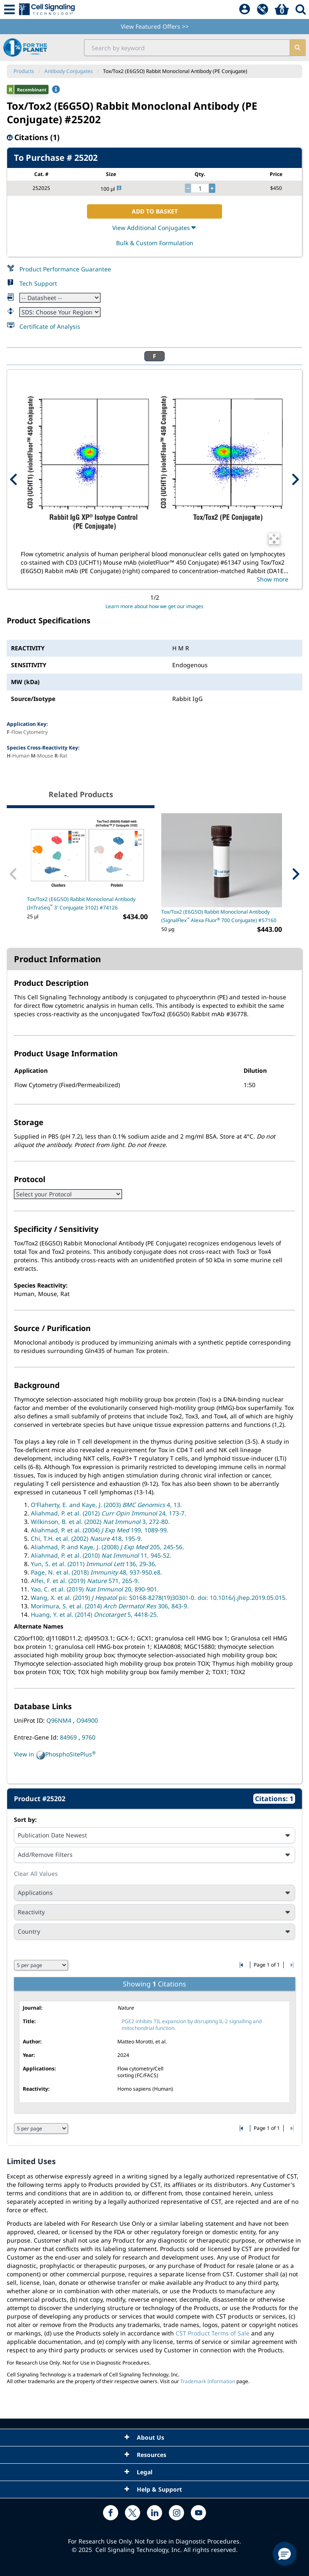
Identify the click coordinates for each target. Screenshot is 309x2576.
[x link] (132, 2512)
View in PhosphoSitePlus (55, 1754)
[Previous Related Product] (13, 874)
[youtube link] (198, 2512)
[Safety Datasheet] (59, 312)
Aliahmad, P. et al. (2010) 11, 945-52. (101, 1555)
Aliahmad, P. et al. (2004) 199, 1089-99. (99, 1530)
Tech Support (38, 283)
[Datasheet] (59, 298)
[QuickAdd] (262, 9)
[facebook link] (110, 2512)
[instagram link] (176, 2512)
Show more (272, 579)
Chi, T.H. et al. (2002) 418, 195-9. (86, 1538)
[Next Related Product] (295, 874)
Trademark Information (207, 2381)
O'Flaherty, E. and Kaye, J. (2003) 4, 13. (106, 1505)
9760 (88, 1737)
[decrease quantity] (188, 188)
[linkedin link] (154, 2512)
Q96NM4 (59, 1720)
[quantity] (200, 188)
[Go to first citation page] (242, 1965)
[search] (297, 48)
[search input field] (187, 48)
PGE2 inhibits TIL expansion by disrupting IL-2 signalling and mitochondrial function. (192, 2025)
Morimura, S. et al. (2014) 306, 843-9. (110, 1606)
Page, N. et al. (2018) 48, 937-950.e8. (96, 1572)
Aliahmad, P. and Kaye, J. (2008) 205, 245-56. (107, 1547)
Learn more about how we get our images (154, 606)
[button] (284, 2553)
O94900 (87, 1720)
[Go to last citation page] (291, 1965)
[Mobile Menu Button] (9, 9)
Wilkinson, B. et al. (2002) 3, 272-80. (100, 1522)
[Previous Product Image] (14, 479)
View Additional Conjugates (154, 228)
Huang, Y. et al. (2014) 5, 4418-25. (94, 1614)
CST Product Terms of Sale (212, 2333)
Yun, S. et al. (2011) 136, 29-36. (94, 1564)
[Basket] (282, 9)
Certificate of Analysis (49, 326)
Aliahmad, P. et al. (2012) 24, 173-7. (108, 1513)
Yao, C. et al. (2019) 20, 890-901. (95, 1589)
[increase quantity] (212, 188)
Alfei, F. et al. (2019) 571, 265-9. (85, 1581)
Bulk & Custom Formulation (154, 243)
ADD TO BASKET (155, 211)
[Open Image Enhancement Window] (274, 539)
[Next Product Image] (295, 479)
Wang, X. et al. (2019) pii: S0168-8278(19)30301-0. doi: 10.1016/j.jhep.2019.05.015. (159, 1598)
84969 (69, 1737)
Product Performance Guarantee (65, 269)
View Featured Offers (155, 26)
